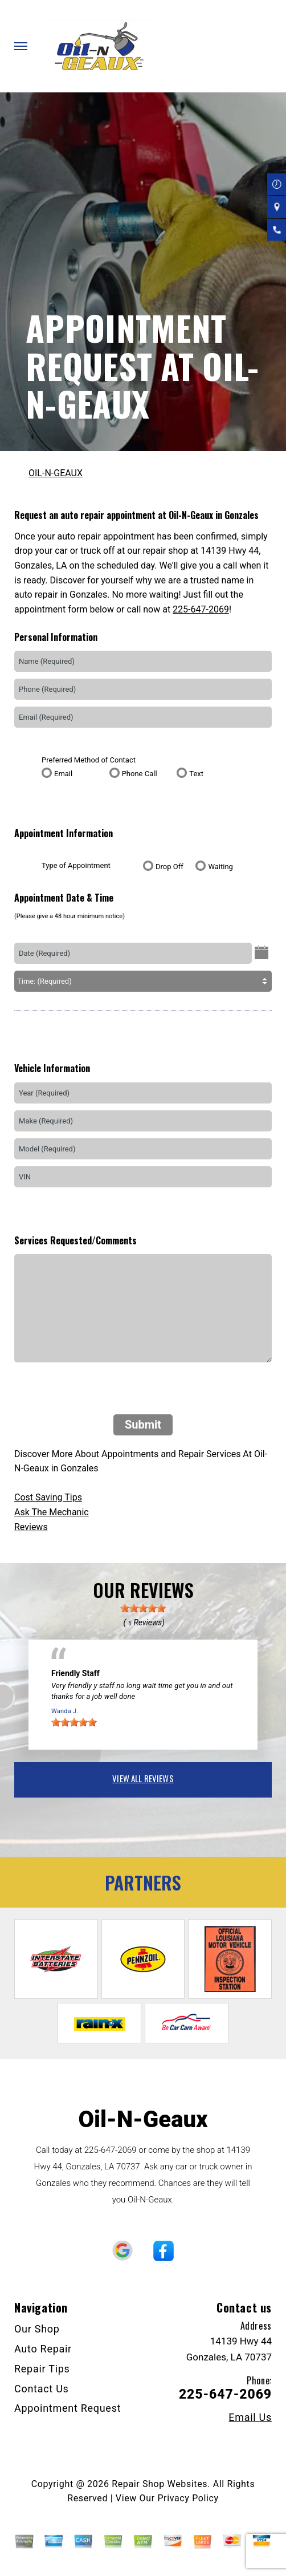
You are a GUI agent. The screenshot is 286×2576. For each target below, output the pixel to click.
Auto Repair (43, 2349)
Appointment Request (67, 2408)
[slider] (143, 1608)
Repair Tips (42, 2369)
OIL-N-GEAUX (55, 473)
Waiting (220, 866)
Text (196, 773)
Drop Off (169, 866)
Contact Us (41, 2389)
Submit (143, 1424)
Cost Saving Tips (48, 1497)
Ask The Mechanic (51, 1512)
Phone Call (139, 773)
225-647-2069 (201, 609)
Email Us (250, 2417)
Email (63, 773)
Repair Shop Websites (159, 2483)
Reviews (31, 1527)
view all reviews (142, 1778)
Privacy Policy (187, 2498)
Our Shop (37, 2329)
